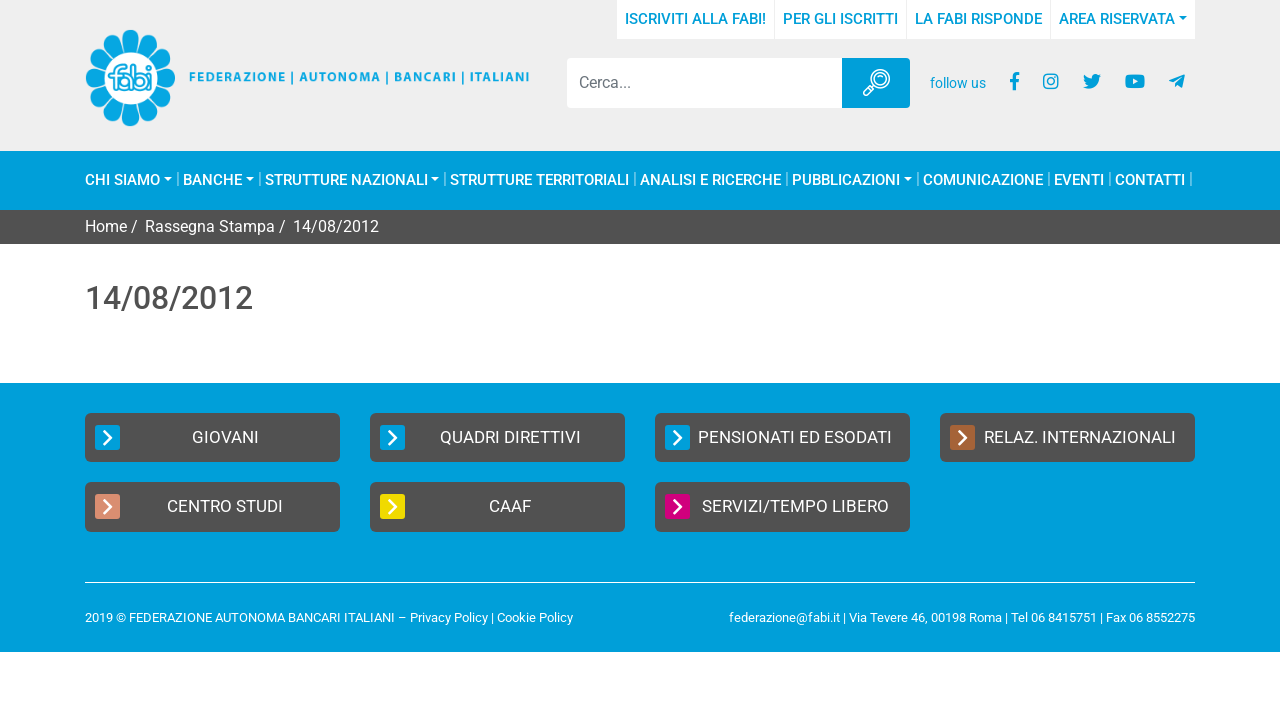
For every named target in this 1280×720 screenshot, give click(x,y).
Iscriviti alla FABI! (695, 19)
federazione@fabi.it (784, 617)
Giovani (177, 437)
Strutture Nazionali (346, 180)
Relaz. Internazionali (1063, 437)
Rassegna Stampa (210, 226)
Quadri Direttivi (480, 437)
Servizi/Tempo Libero (777, 506)
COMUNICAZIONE (983, 180)
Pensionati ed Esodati (778, 437)
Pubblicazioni (846, 180)
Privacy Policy (449, 617)
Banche (212, 180)
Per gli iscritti (840, 19)
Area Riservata (1117, 19)
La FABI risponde (978, 19)
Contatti (1150, 180)
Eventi (1079, 180)
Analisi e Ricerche (710, 180)
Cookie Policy (535, 617)
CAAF (455, 506)
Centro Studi (189, 506)
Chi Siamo (122, 180)
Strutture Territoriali (539, 180)
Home (106, 226)
